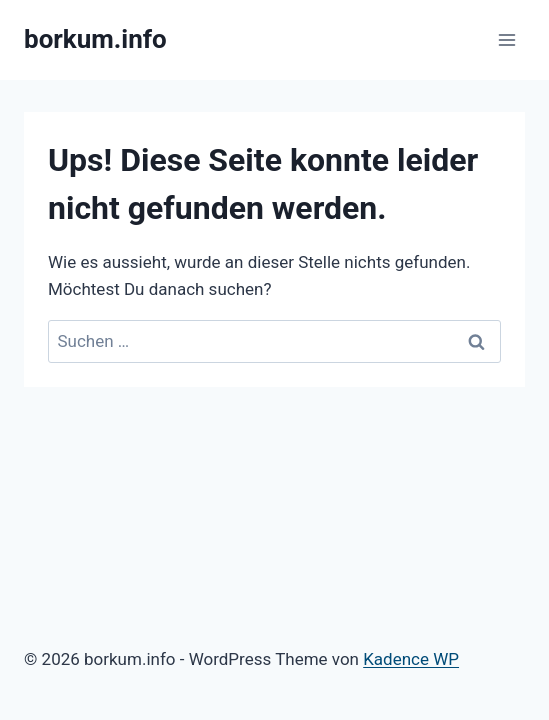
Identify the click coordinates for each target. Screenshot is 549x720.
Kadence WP (411, 659)
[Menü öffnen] (506, 39)
